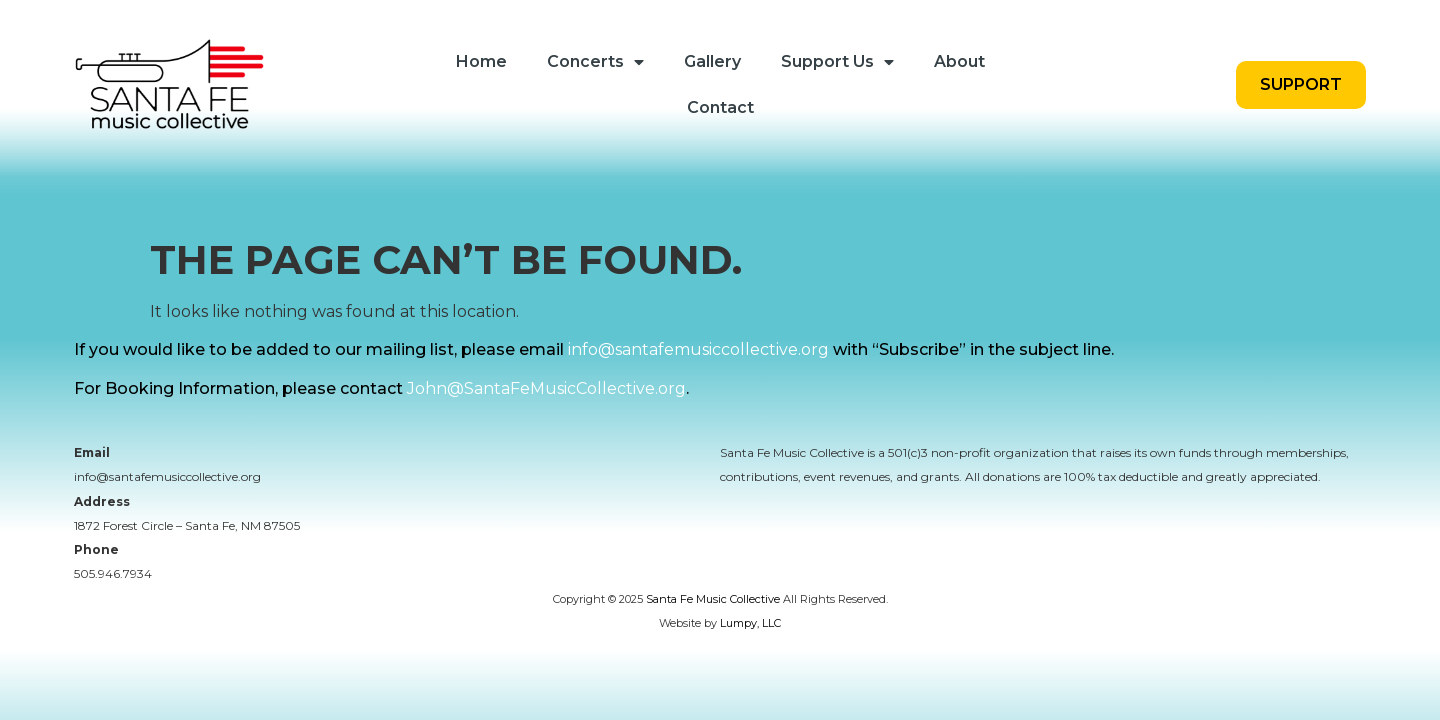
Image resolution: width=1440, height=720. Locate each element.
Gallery (712, 61)
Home (481, 61)
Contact (720, 107)
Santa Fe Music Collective (713, 612)
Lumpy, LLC (750, 636)
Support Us (837, 62)
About (959, 61)
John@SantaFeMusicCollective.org (546, 401)
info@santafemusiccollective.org (698, 362)
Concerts (595, 62)
